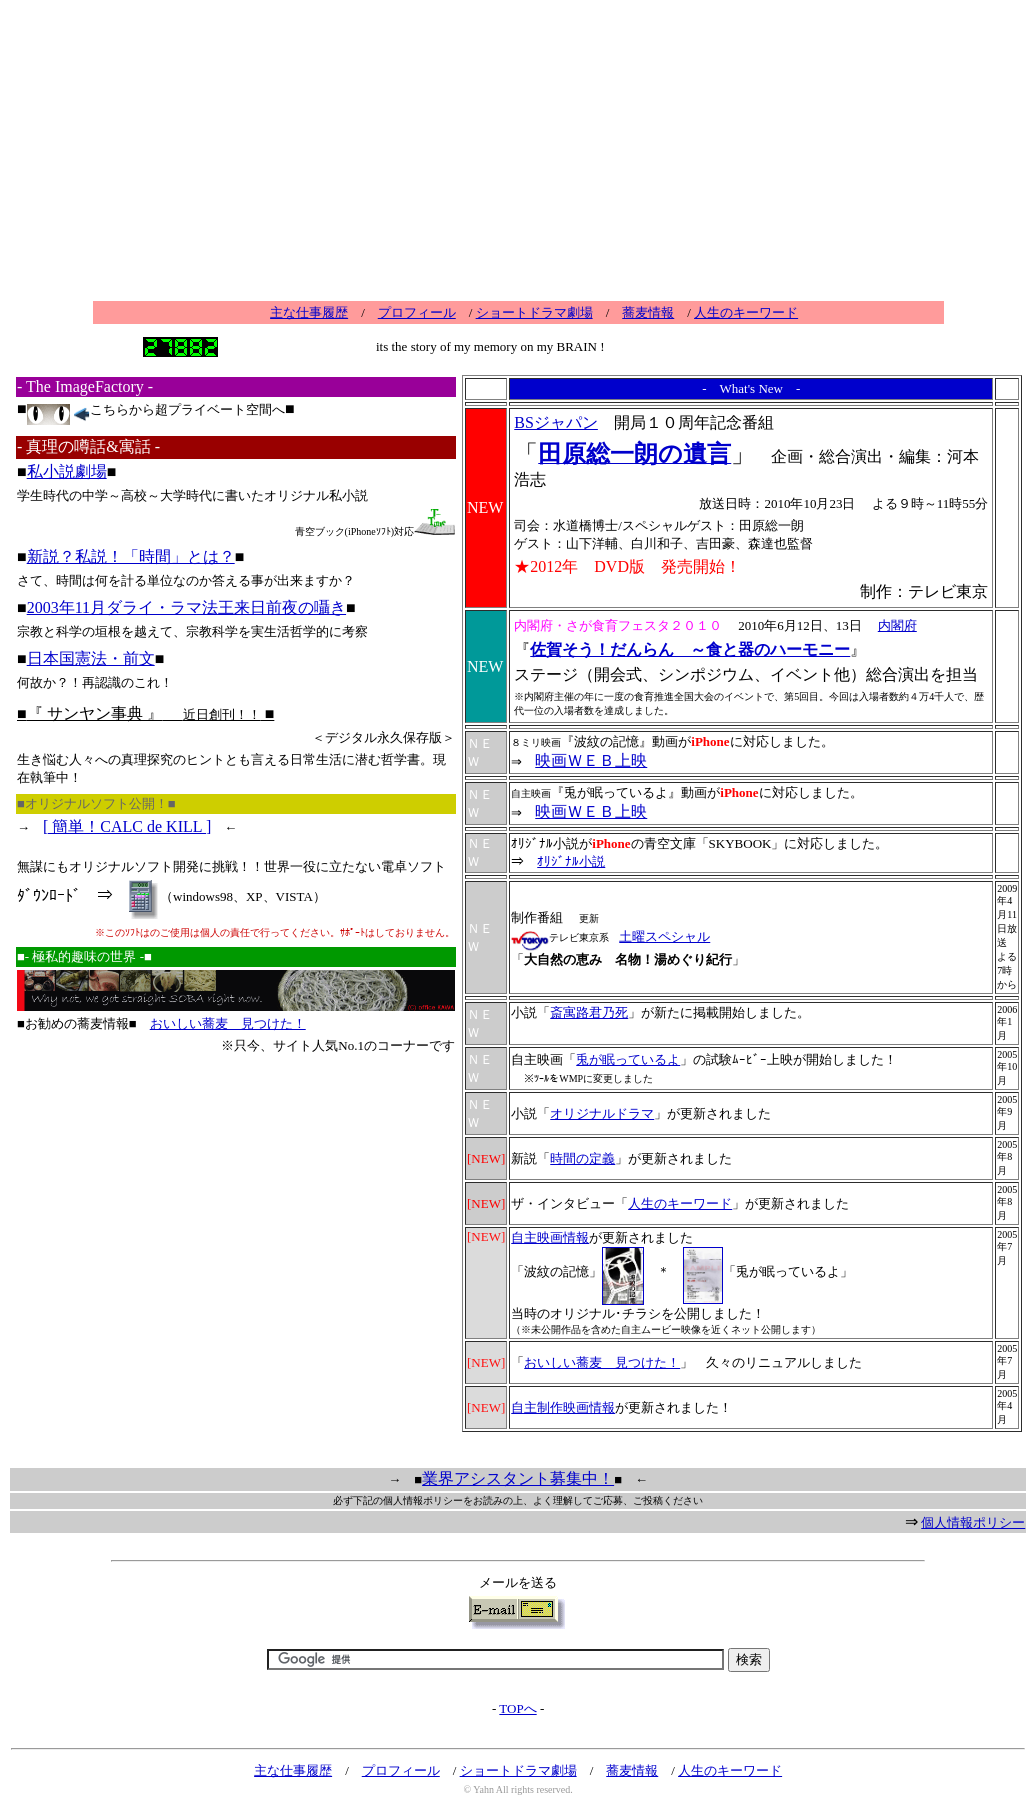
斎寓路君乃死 (589, 1012)
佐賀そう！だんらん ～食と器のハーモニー (690, 649)
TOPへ (517, 1708)
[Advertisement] (518, 155)
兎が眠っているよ (628, 1059)
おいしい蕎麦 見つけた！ (228, 1023)
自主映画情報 (550, 1237)
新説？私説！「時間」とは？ (131, 556)
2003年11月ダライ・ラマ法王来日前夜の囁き (186, 607)
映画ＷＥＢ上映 (591, 760)
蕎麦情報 (648, 312)
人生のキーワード (746, 312)
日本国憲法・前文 (91, 658)
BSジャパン (556, 422)
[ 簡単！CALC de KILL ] (127, 826)
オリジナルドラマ (602, 1113)
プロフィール (417, 312)
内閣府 (897, 625)
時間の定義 (582, 1158)
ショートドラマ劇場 (534, 312)
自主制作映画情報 (563, 1407)
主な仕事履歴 (309, 312)
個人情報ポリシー (973, 1522)
